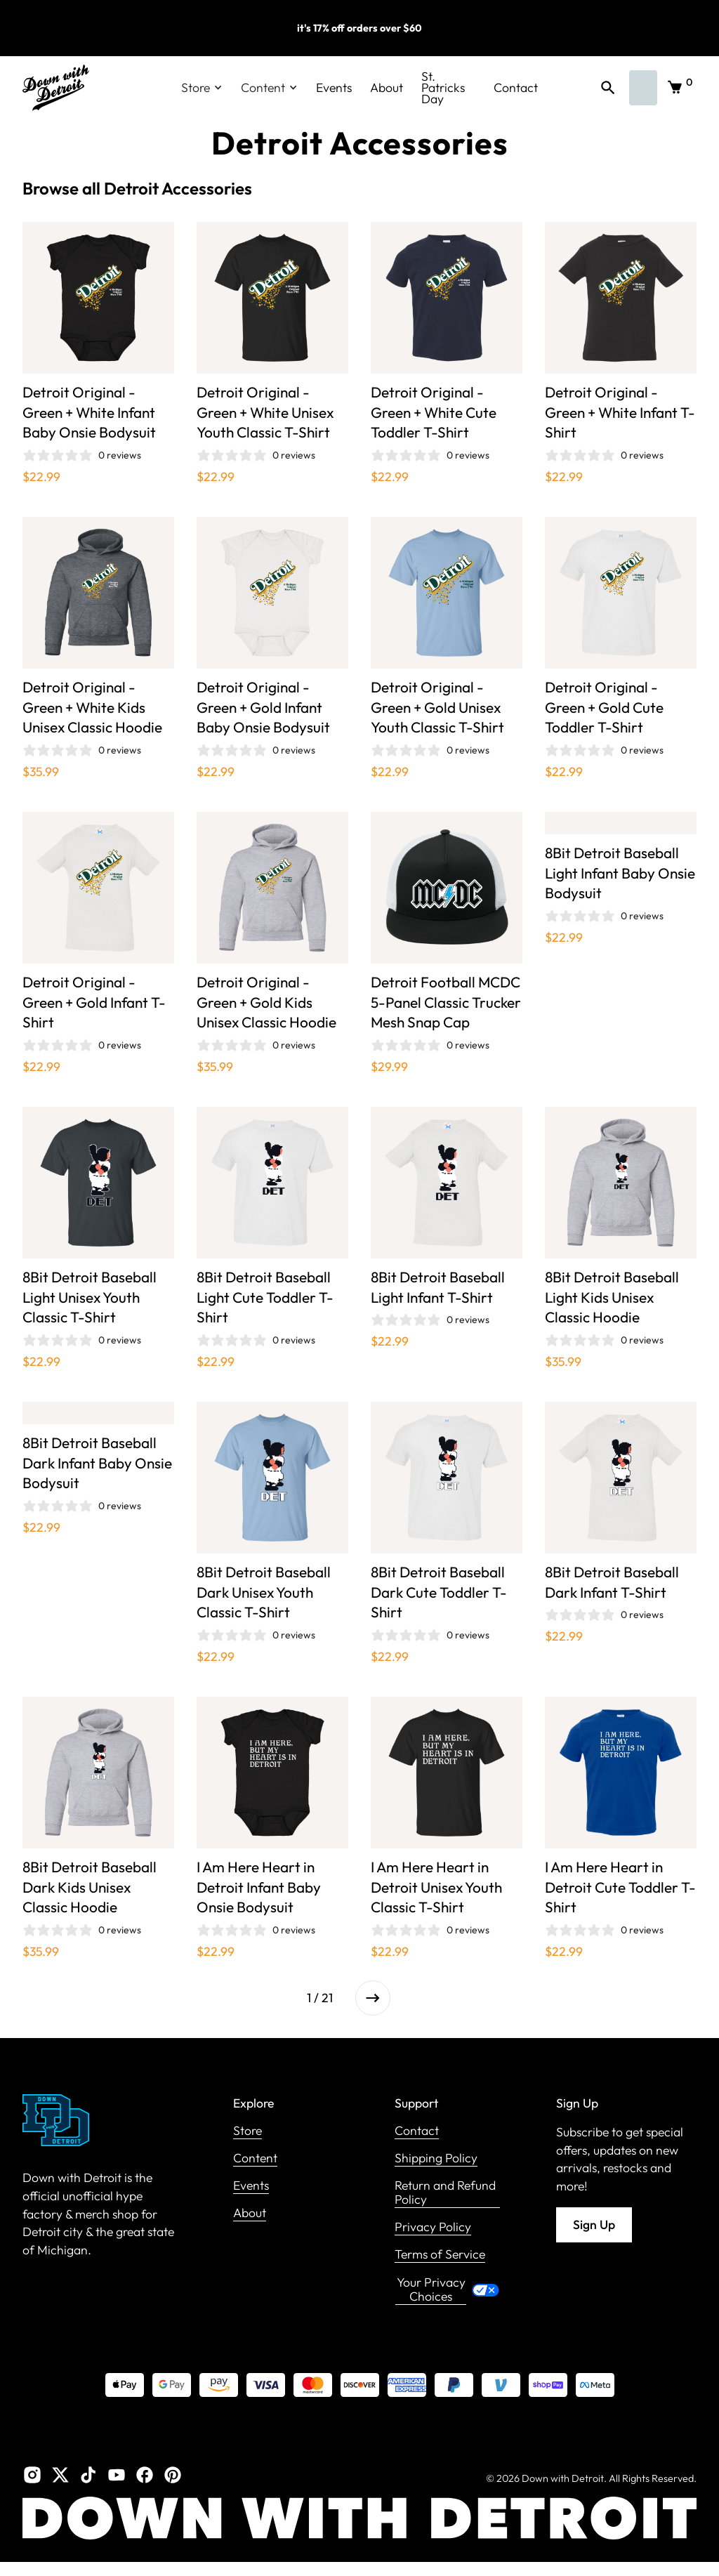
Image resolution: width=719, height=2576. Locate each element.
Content (255, 2158)
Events (334, 87)
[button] (202, 87)
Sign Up (594, 2224)
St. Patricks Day (443, 87)
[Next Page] (372, 1998)
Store (247, 2131)
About (386, 87)
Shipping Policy (436, 2158)
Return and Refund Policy (445, 2193)
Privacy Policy (433, 2227)
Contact (516, 87)
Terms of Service (440, 2254)
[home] (55, 88)
